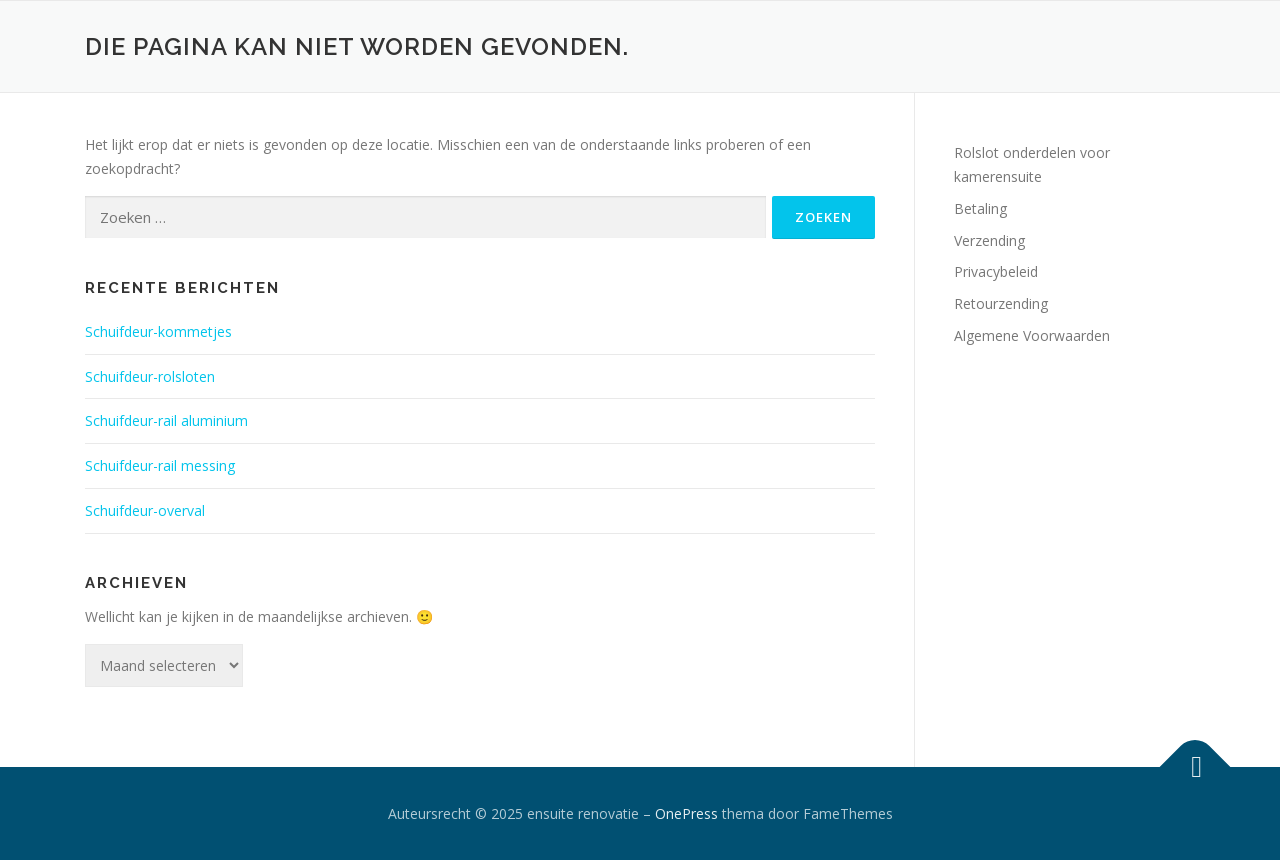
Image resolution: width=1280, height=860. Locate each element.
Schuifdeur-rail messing (160, 465)
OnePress (686, 813)
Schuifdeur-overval (145, 510)
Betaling (980, 208)
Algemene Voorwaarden (1032, 335)
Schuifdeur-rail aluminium (166, 420)
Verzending (989, 240)
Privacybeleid (996, 271)
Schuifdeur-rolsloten (150, 376)
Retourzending (1001, 303)
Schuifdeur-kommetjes (158, 331)
